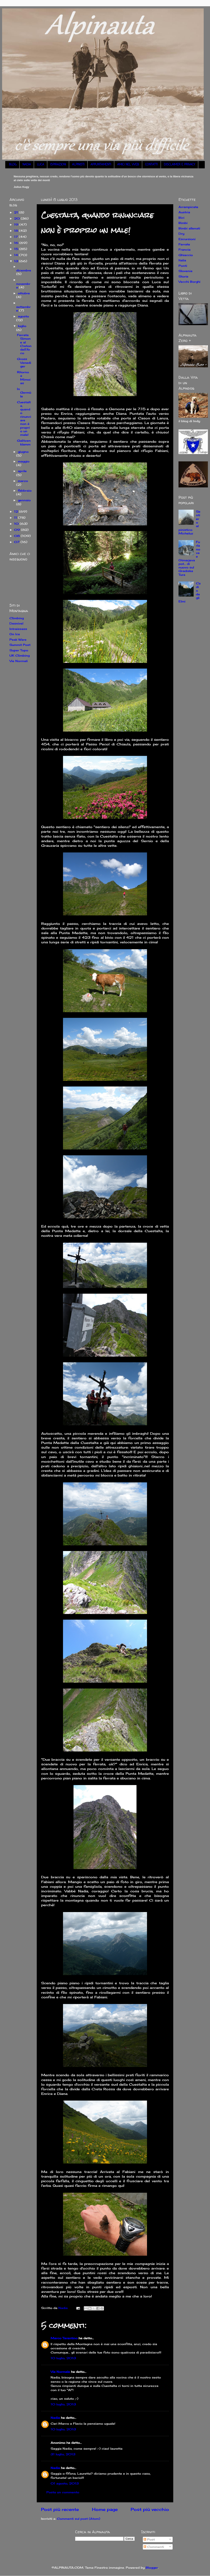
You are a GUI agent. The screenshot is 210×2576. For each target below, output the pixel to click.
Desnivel (16, 623)
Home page (105, 2509)
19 (16, 224)
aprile (22, 471)
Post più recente (60, 2509)
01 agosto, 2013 (65, 2483)
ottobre (24, 293)
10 (17, 523)
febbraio (25, 490)
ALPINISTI (78, 164)
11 (16, 517)
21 (16, 212)
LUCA (40, 164)
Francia (184, 249)
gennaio (24, 500)
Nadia (55, 2417)
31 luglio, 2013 (63, 2454)
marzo (23, 481)
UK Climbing (19, 655)
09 (17, 529)
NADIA (26, 164)
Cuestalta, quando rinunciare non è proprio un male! (24, 418)
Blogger (152, 2567)
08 (17, 536)
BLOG (12, 164)
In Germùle (24, 392)
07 (17, 542)
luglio (22, 326)
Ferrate (184, 244)
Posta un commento (62, 2492)
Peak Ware (17, 639)
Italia (182, 260)
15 (16, 249)
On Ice (14, 634)
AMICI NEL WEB (128, 164)
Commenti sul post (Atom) (78, 2518)
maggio (23, 461)
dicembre (23, 270)
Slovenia (185, 271)
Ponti (182, 265)
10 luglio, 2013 (63, 2358)
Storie (183, 276)
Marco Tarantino (64, 2338)
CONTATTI (151, 164)
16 (16, 243)
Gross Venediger (24, 362)
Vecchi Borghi (189, 281)
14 (16, 255)
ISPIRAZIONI (58, 164)
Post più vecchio (150, 2509)
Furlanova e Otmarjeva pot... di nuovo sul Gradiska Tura (189, 558)
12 (16, 511)
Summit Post (19, 645)
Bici (181, 217)
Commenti (154, 2547)
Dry (181, 233)
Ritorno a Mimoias (23, 377)
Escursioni (187, 239)
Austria (184, 212)
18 (16, 230)
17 (16, 236)
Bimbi (183, 223)
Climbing (16, 618)
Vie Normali (18, 661)
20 (17, 218)
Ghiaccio (185, 255)
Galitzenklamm (24, 442)
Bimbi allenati (189, 228)
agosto (23, 316)
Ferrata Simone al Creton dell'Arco (24, 344)
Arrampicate (188, 207)
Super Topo (18, 650)
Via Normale (60, 2371)
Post (149, 2539)
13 (16, 261)
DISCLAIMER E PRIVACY (179, 164)
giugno (23, 451)
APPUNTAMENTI (101, 164)
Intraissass (18, 629)
